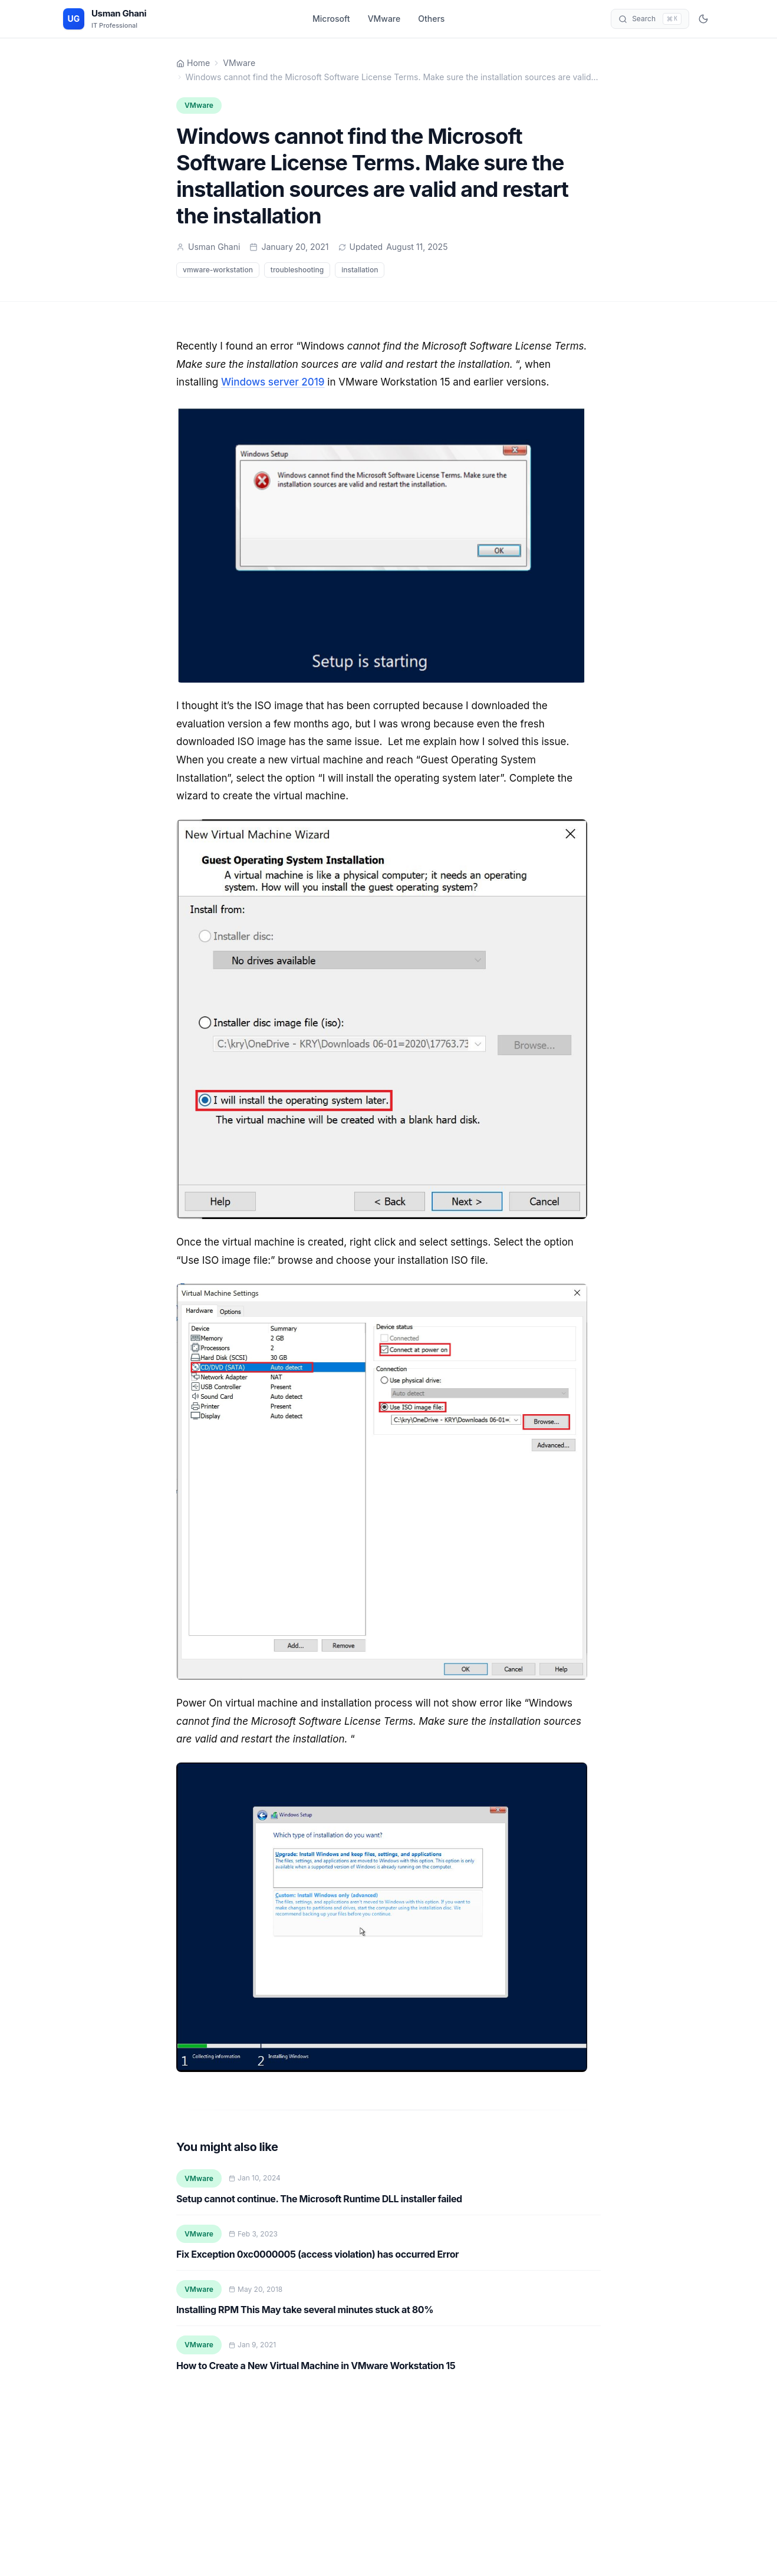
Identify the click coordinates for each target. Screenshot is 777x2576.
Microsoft (331, 19)
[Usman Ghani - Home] (104, 18)
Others (431, 19)
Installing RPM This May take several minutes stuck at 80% (304, 2309)
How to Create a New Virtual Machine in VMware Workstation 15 (315, 2365)
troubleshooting (297, 269)
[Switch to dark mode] (703, 18)
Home (193, 63)
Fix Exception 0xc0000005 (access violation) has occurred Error (317, 2254)
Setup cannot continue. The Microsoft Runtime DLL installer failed (319, 2199)
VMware (384, 19)
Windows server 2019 (273, 382)
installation (359, 269)
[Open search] (650, 19)
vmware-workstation (218, 269)
